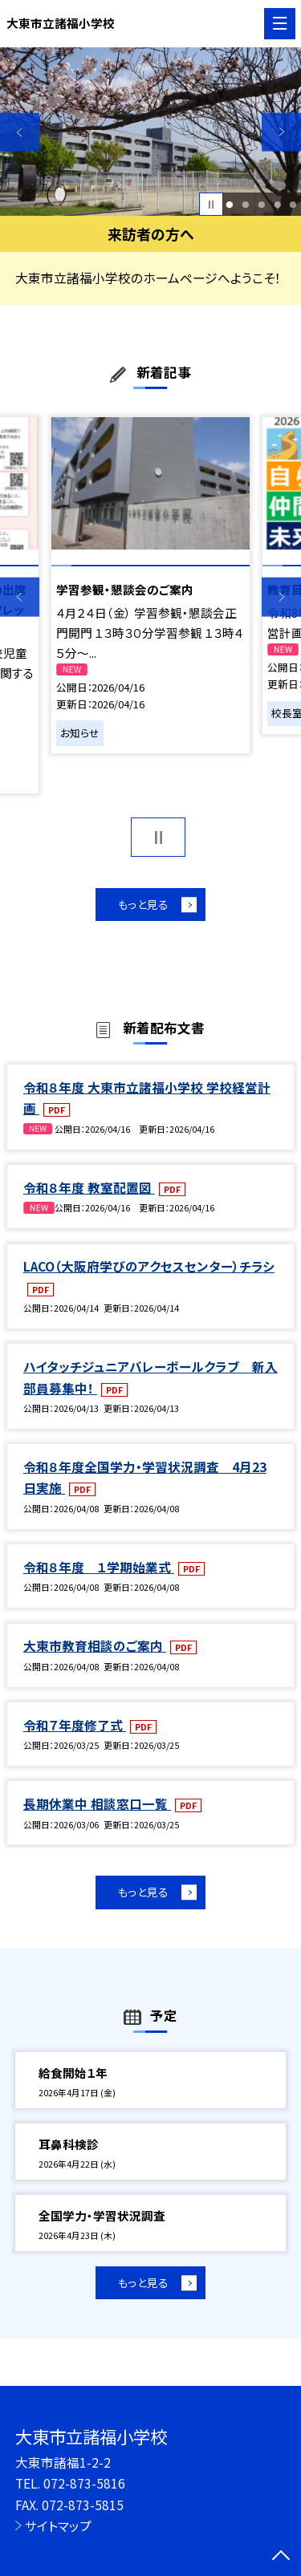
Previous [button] (19, 132)
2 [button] (245, 205)
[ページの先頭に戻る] (281, 2556)
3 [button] (261, 205)
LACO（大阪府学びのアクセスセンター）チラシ (149, 1268)
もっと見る (142, 905)
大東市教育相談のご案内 (94, 1648)
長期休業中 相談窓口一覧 (97, 1806)
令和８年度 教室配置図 (89, 1190)
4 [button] (277, 205)
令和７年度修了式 (74, 1727)
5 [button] (293, 205)
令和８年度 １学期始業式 (98, 1569)
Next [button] (281, 132)
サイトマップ (58, 2525)
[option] (150, 132)
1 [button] (230, 205)
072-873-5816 (84, 2483)
